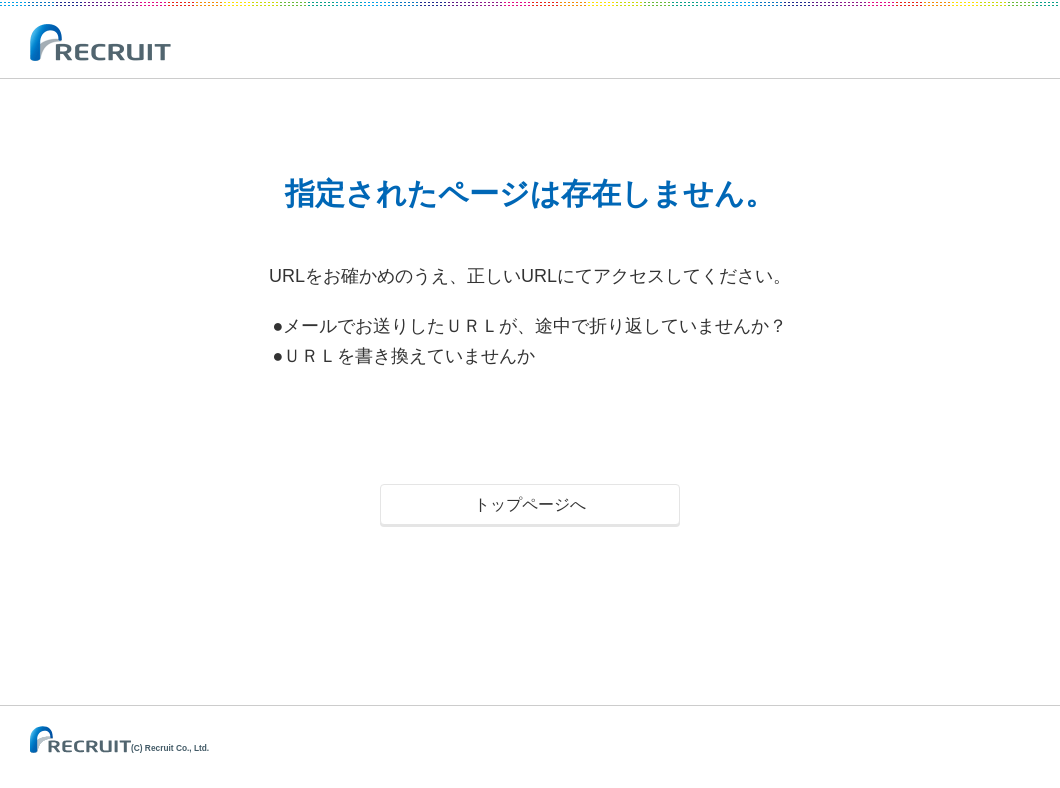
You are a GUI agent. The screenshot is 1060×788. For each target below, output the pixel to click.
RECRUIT (102, 44)
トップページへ (530, 504)
